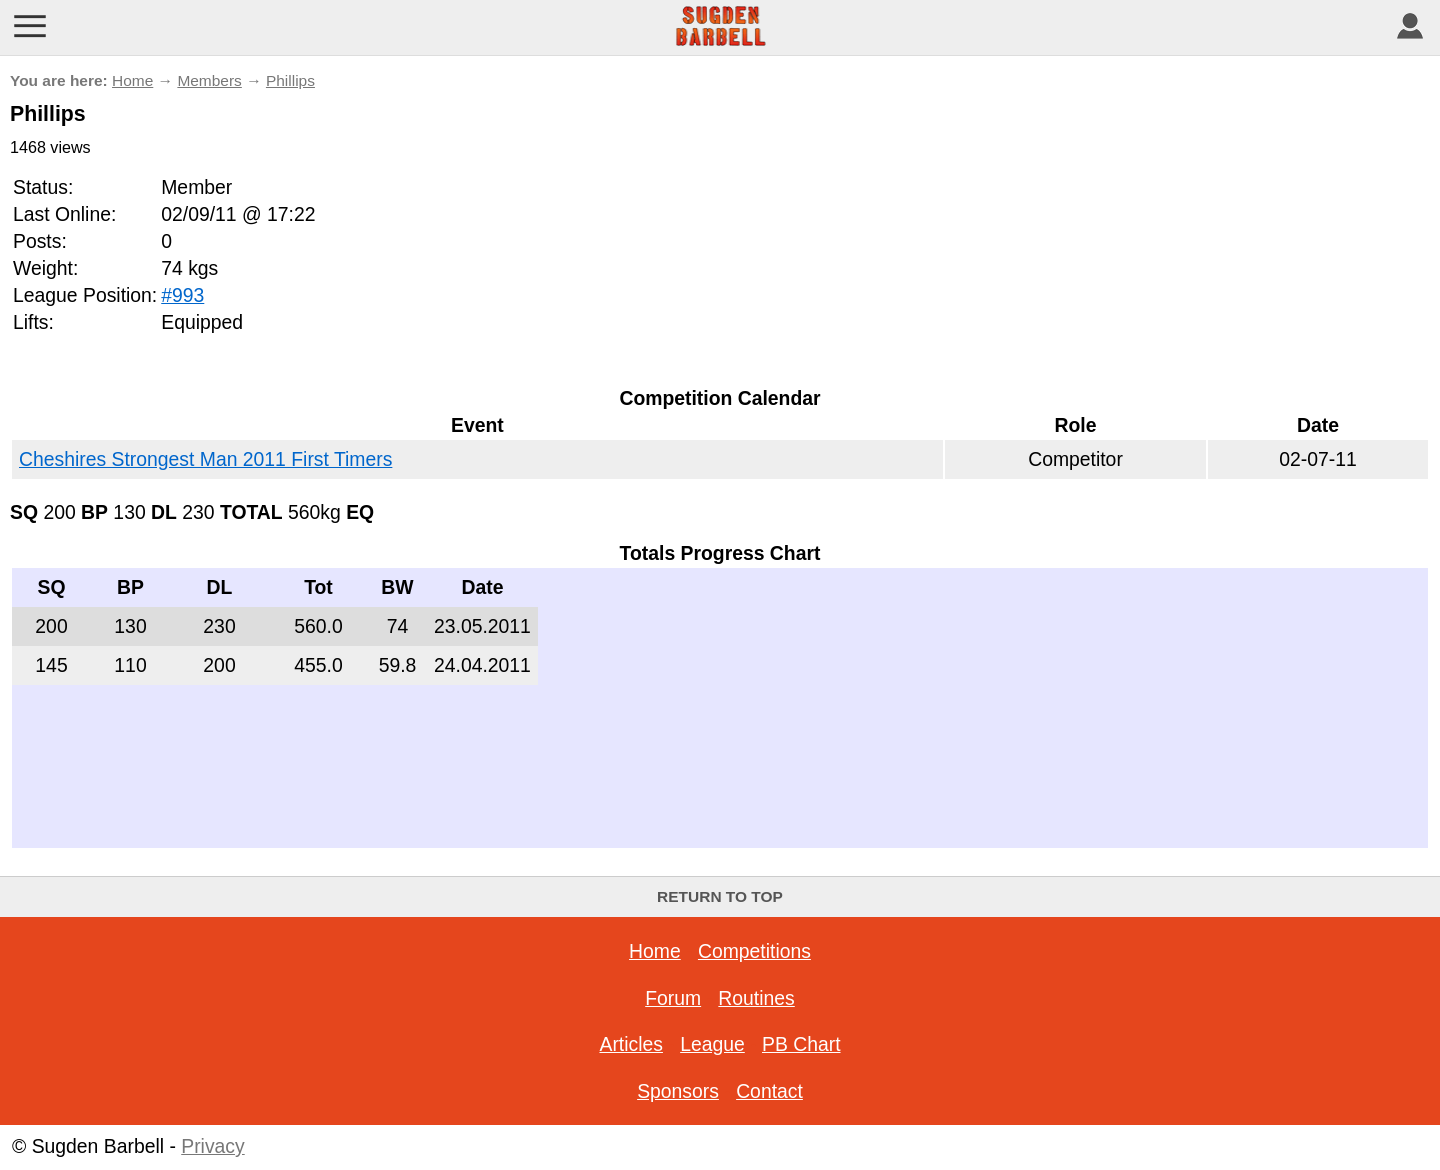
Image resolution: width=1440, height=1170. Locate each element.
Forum (673, 998)
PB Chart (801, 1044)
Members (209, 80)
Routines (756, 998)
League (712, 1044)
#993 (182, 295)
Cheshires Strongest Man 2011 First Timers (205, 459)
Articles (630, 1044)
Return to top (720, 896)
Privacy (212, 1146)
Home (132, 80)
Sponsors (678, 1091)
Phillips (290, 80)
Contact (769, 1091)
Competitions (754, 951)
